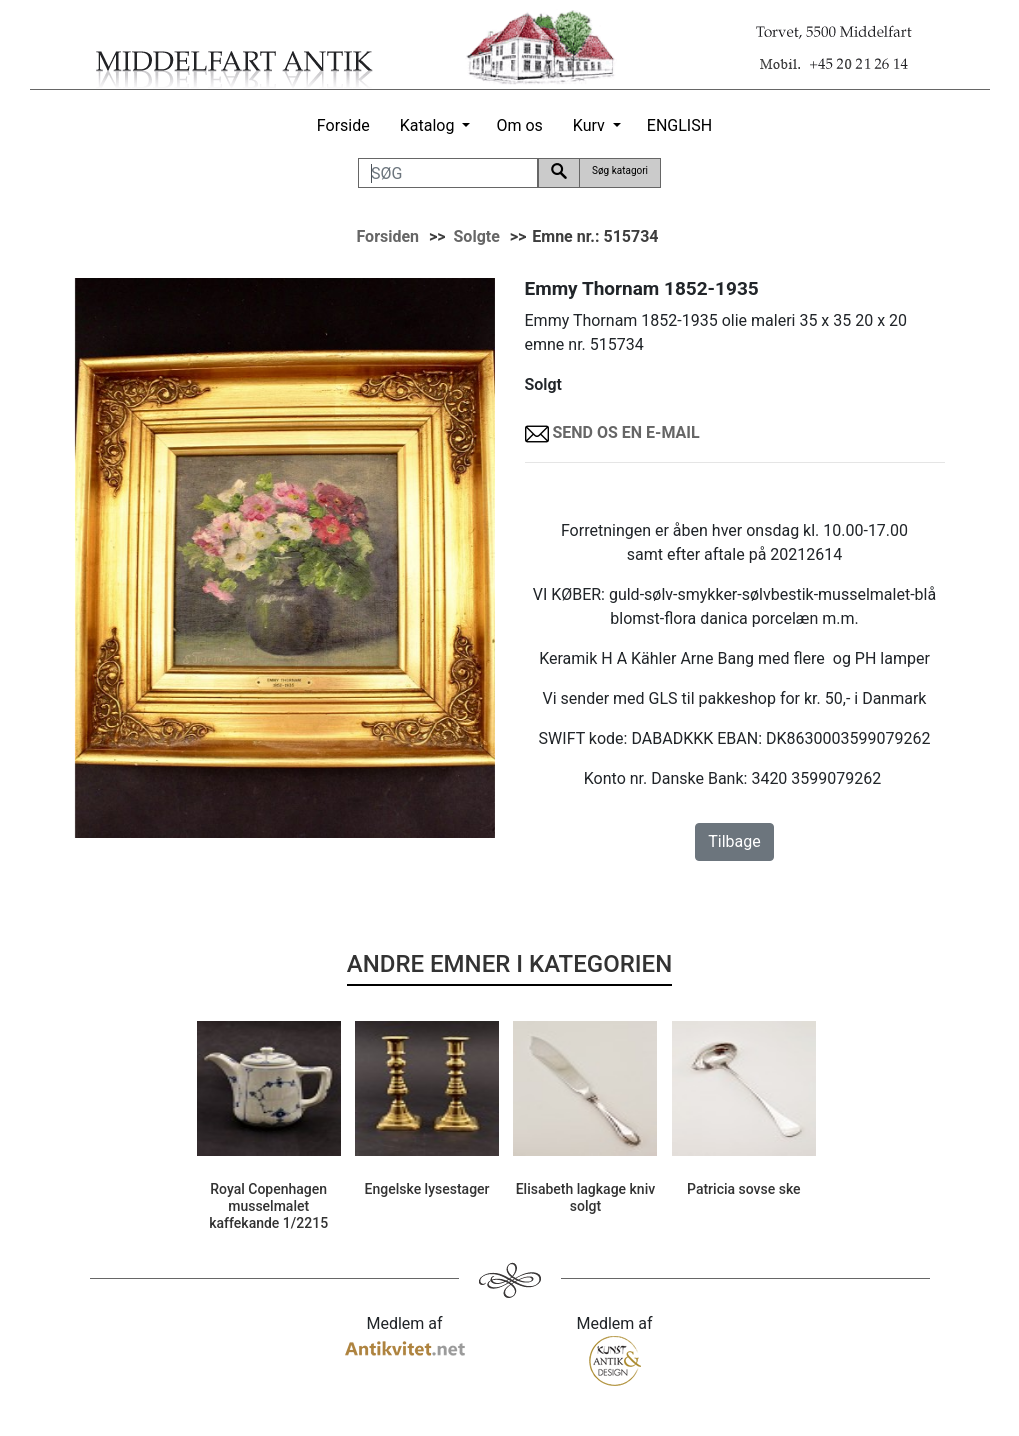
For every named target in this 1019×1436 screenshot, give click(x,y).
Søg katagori (620, 170)
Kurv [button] (589, 125)
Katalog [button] (427, 125)
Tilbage (734, 841)
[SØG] (448, 173)
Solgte (477, 236)
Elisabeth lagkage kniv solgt (586, 1197)
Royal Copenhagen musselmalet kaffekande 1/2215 (268, 1206)
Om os (519, 125)
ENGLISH (679, 125)
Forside (343, 125)
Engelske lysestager (427, 1189)
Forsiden (387, 236)
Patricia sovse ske (744, 1189)
